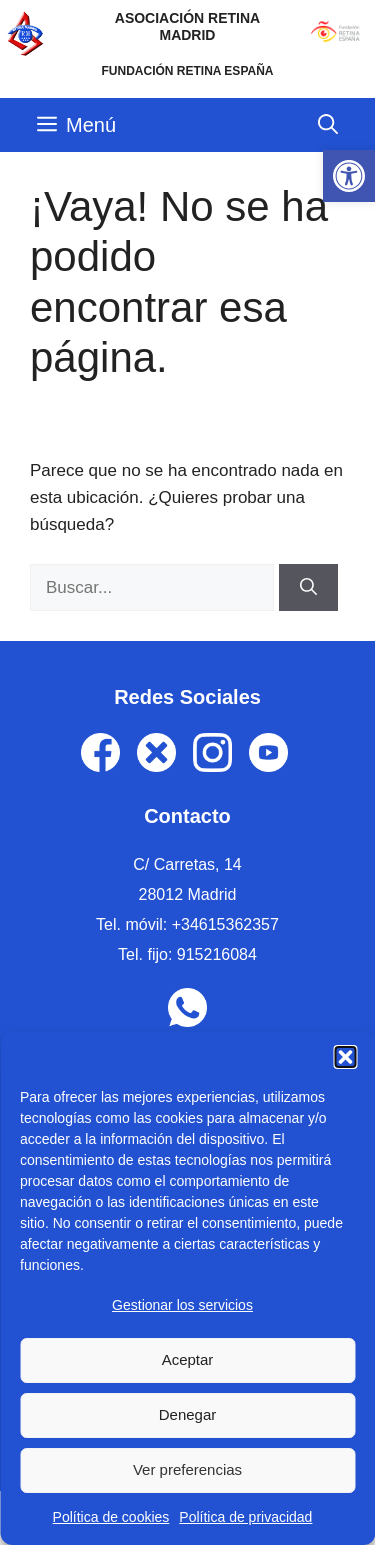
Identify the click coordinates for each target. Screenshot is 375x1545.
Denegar (188, 1414)
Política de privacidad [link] (245, 1517)
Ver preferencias (187, 1469)
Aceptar (188, 1359)
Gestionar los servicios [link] (182, 1305)
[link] (349, 176)
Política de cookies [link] (111, 1517)
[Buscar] (308, 588)
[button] (345, 1057)
